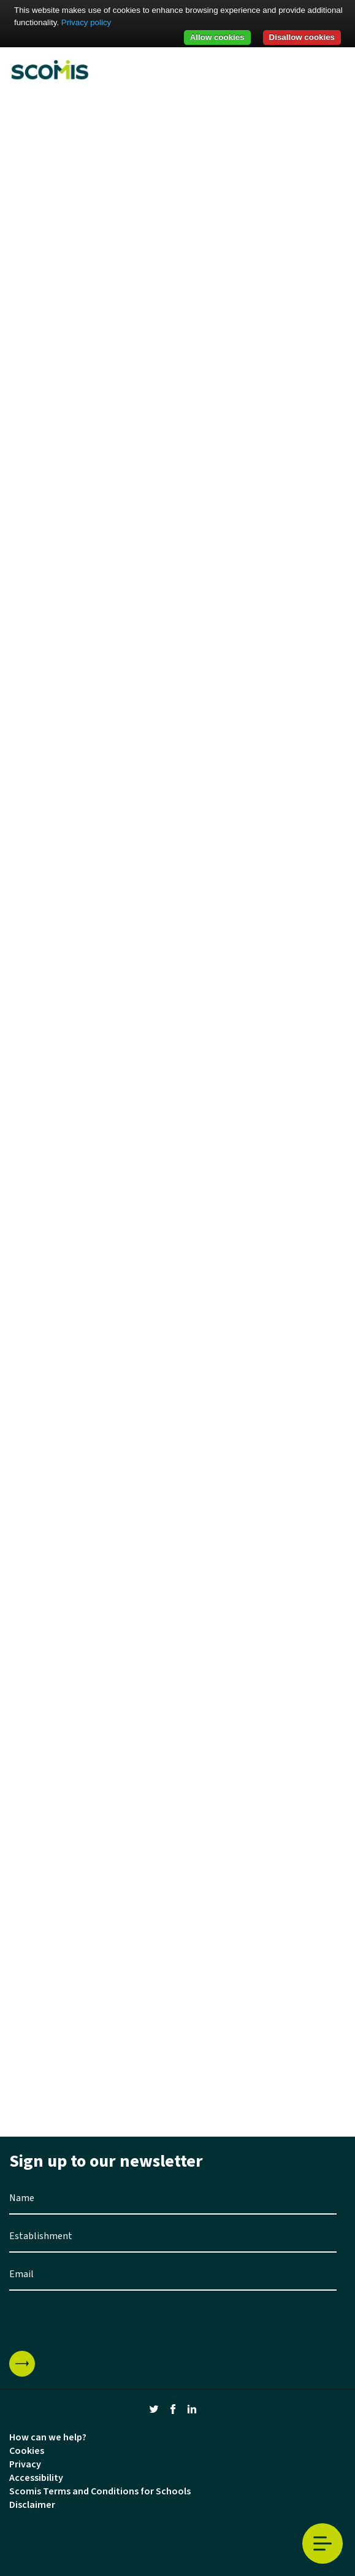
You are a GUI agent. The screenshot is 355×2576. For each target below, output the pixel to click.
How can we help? (47, 2437)
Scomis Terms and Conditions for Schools (100, 2491)
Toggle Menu (322, 2544)
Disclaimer (32, 2505)
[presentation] (102, 2321)
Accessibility (36, 2478)
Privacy (25, 2464)
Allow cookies (217, 37)
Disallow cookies (302, 37)
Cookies (26, 2451)
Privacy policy (86, 22)
